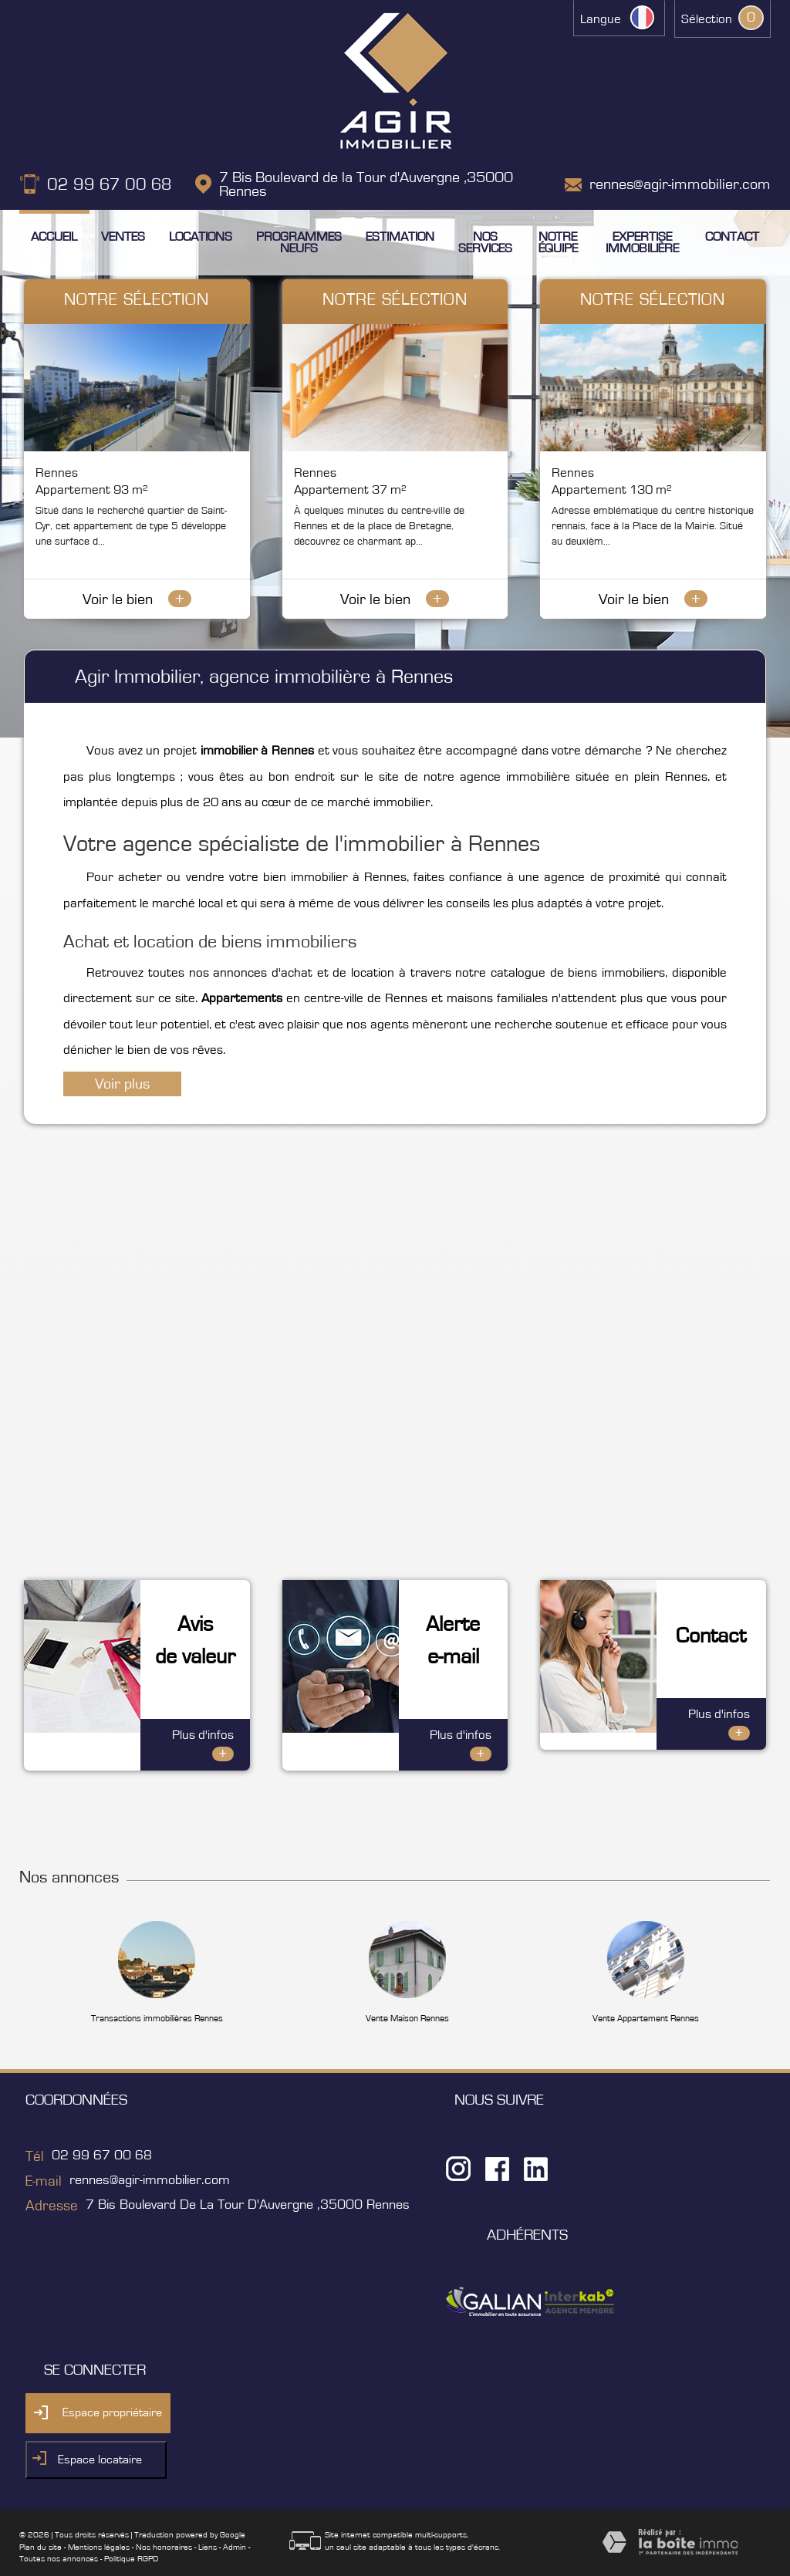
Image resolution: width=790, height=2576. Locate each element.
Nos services (485, 242)
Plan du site (40, 2527)
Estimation (400, 236)
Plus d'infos (203, 1725)
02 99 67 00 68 (109, 184)
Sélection (706, 19)
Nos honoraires (164, 2527)
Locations (200, 236)
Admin (234, 2527)
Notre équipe (558, 242)
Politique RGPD (131, 2538)
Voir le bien (137, 599)
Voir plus (122, 1084)
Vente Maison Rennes (407, 1998)
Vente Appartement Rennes (645, 1998)
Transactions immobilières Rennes (157, 1998)
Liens (207, 2527)
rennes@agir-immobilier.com (680, 184)
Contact (732, 236)
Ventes (123, 236)
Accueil (54, 236)
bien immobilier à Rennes (335, 877)
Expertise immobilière (642, 242)
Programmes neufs (299, 242)
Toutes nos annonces (58, 2538)
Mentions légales (99, 2527)
